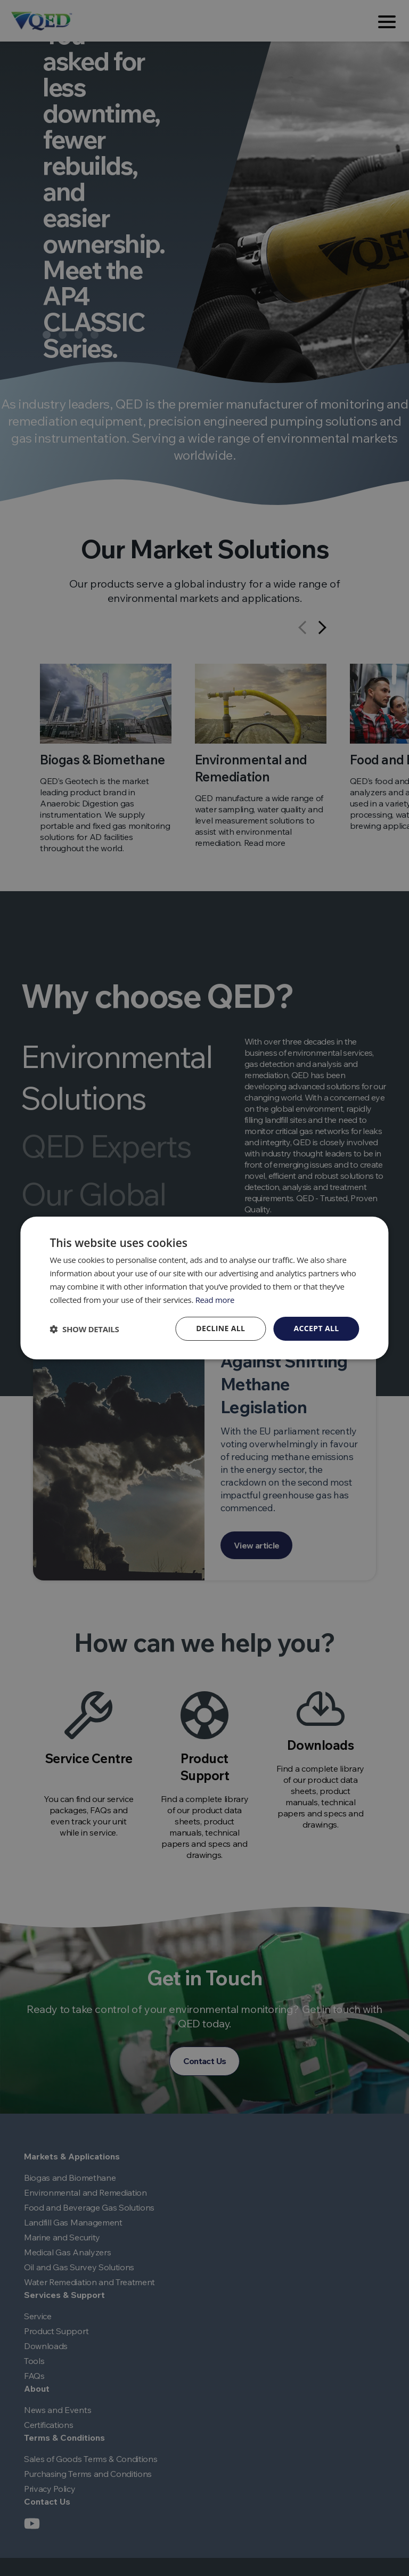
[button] (84, 1329)
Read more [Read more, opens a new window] (215, 1299)
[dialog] (204, 1288)
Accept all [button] (316, 1328)
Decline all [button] (220, 1328)
